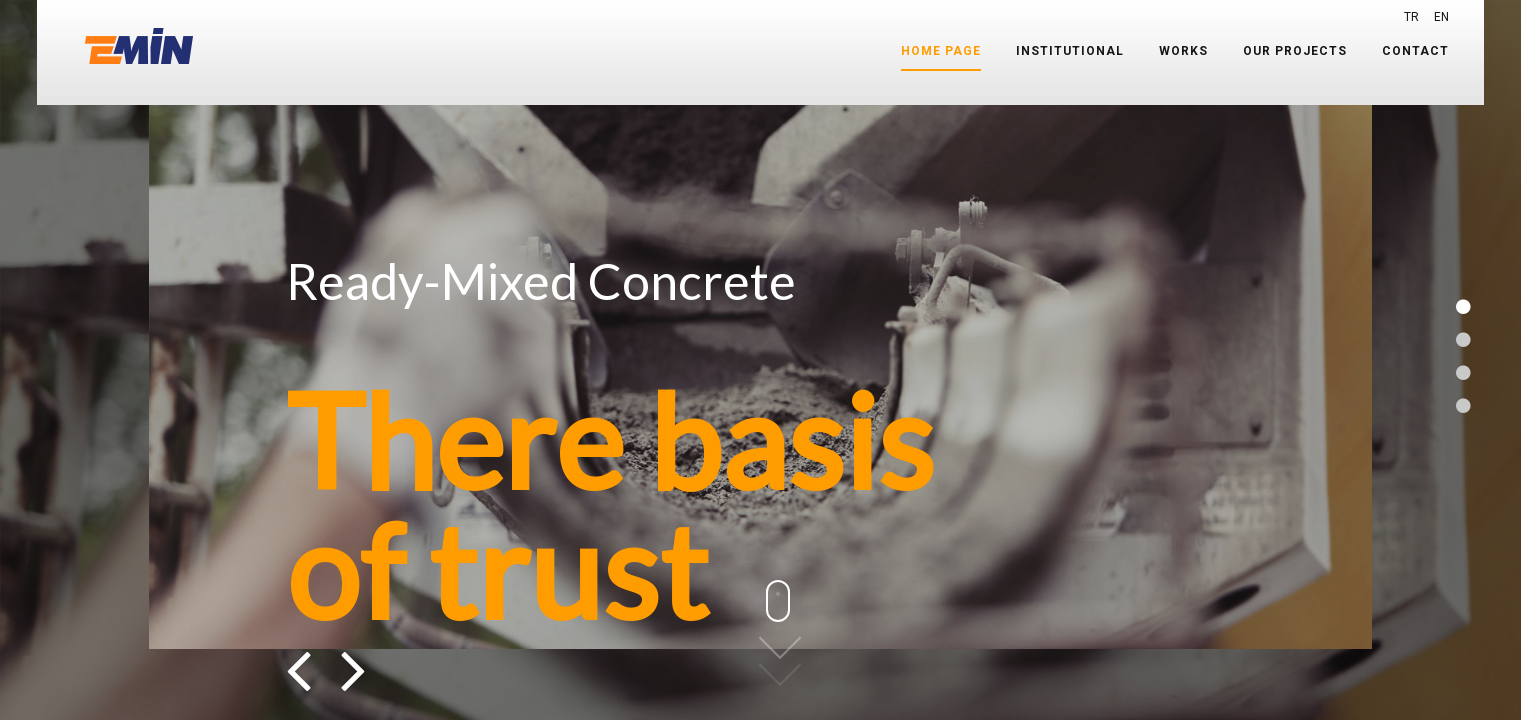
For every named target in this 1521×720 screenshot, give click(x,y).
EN (1441, 17)
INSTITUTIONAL (1070, 51)
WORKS (1183, 51)
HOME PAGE (941, 51)
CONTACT (1415, 51)
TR (1411, 17)
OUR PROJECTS (1295, 51)
